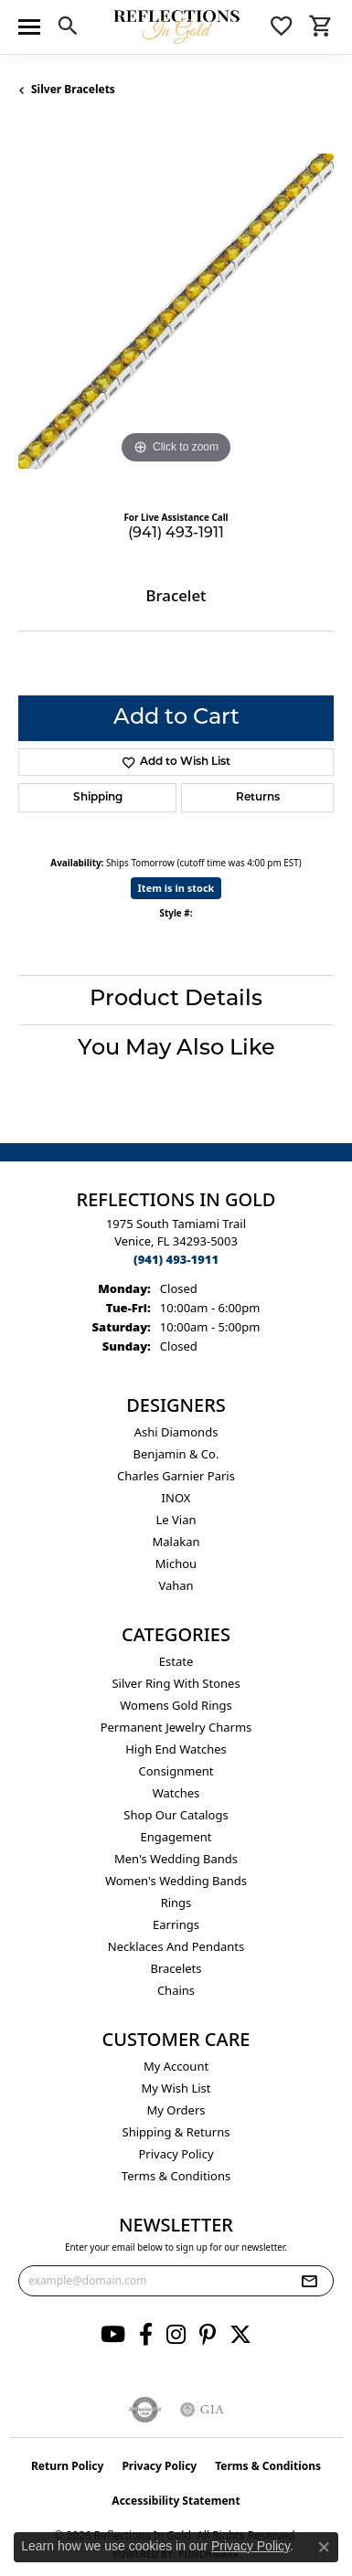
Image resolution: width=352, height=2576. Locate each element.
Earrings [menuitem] (176, 1924)
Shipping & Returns (176, 2132)
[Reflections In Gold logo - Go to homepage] (176, 27)
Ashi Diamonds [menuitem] (176, 1432)
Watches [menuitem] (176, 1793)
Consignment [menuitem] (176, 1771)
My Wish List (176, 2088)
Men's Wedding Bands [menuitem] (176, 1858)
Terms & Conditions (176, 2176)
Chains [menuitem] (176, 1990)
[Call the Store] (176, 1259)
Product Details (176, 1000)
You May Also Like (176, 1049)
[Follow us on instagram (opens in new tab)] (176, 2335)
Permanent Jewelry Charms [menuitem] (176, 1727)
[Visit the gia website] (202, 2409)
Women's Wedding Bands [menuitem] (176, 1880)
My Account (176, 2066)
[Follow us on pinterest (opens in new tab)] (207, 2335)
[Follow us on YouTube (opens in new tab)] (113, 2335)
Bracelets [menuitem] (175, 1968)
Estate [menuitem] (176, 1661)
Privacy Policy (175, 2154)
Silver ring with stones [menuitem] (176, 1683)
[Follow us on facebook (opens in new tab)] (146, 2335)
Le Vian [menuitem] (175, 1519)
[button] (67, 29)
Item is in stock (176, 888)
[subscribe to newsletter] (309, 2280)
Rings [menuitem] (176, 1902)
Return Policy (67, 2466)
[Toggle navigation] (29, 27)
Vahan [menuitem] (175, 1585)
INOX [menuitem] (176, 1497)
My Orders (176, 2110)
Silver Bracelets (73, 89)
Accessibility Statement (176, 2500)
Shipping (98, 797)
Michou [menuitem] (176, 1563)
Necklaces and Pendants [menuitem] (176, 1946)
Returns (258, 797)
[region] (176, 311)
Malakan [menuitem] (175, 1541)
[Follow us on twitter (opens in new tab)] (240, 2335)
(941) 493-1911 (176, 533)
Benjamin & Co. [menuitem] (176, 1454)
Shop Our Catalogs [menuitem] (175, 1815)
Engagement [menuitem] (175, 1837)
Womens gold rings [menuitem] (176, 1705)
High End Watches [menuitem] (176, 1749)
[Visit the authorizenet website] (145, 2409)
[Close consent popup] (323, 2546)
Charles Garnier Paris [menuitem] (176, 1476)
